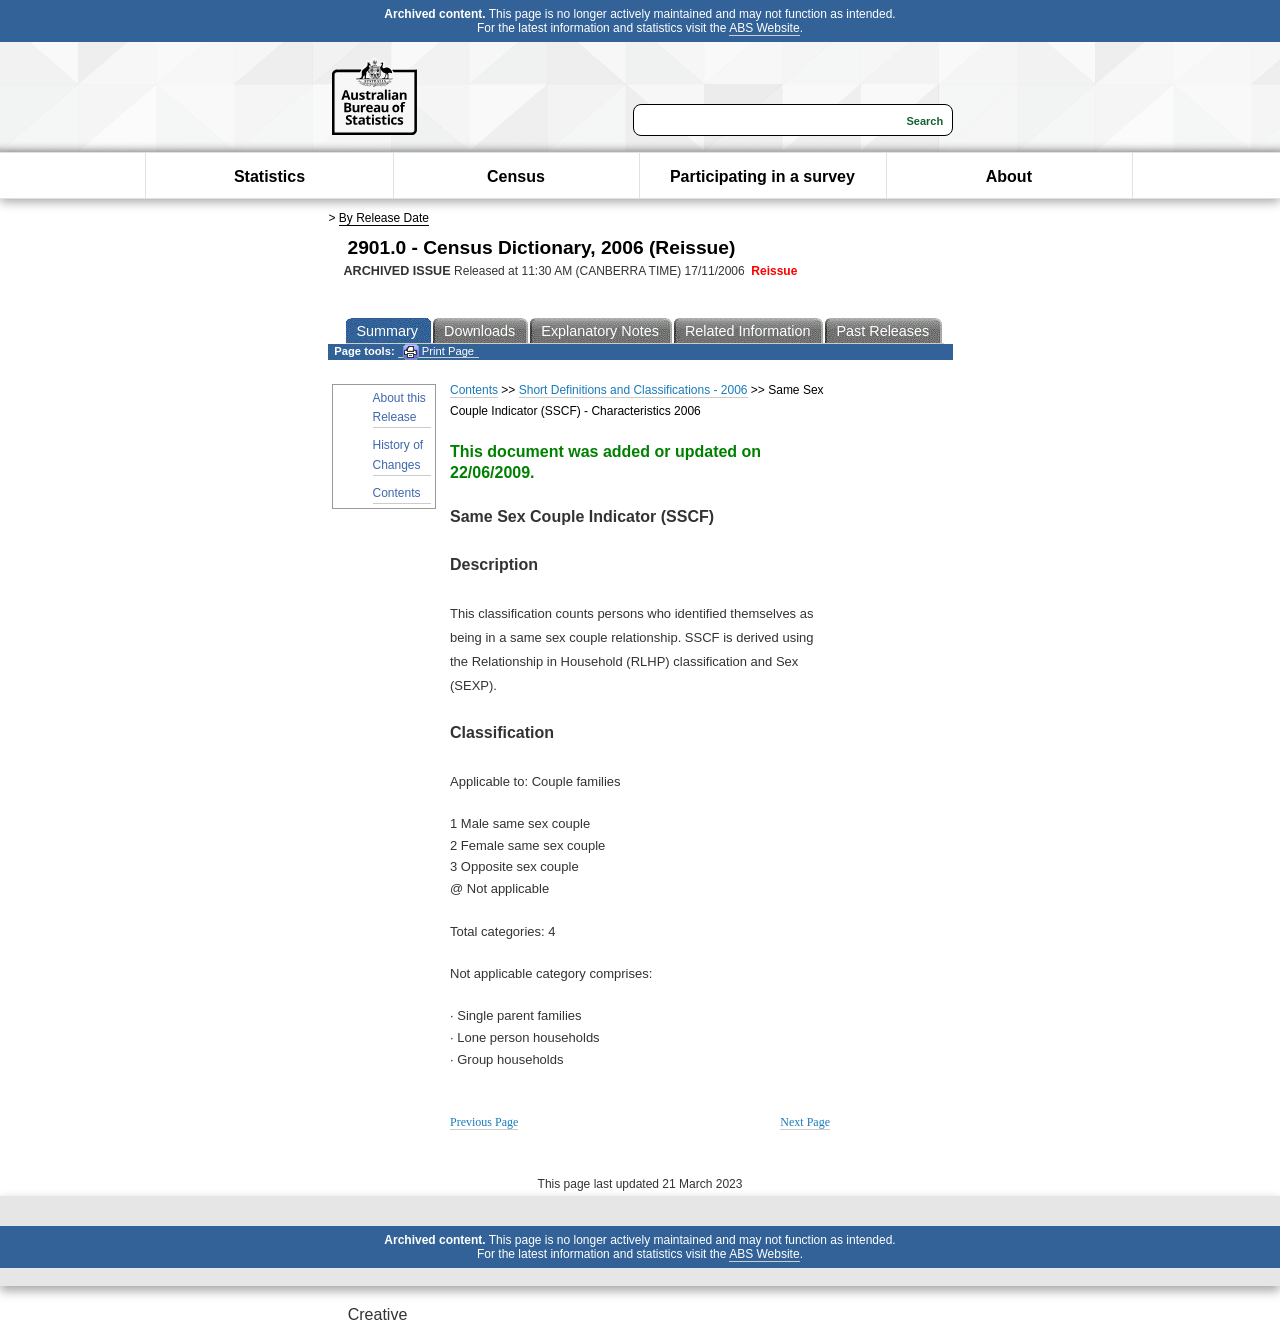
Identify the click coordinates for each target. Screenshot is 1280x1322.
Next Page (805, 1122)
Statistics (269, 176)
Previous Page (484, 1122)
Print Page (438, 351)
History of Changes (398, 454)
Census (516, 176)
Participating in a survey (762, 176)
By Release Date (384, 218)
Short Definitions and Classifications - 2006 (633, 390)
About (1009, 176)
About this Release (399, 407)
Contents (397, 493)
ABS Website (764, 28)
